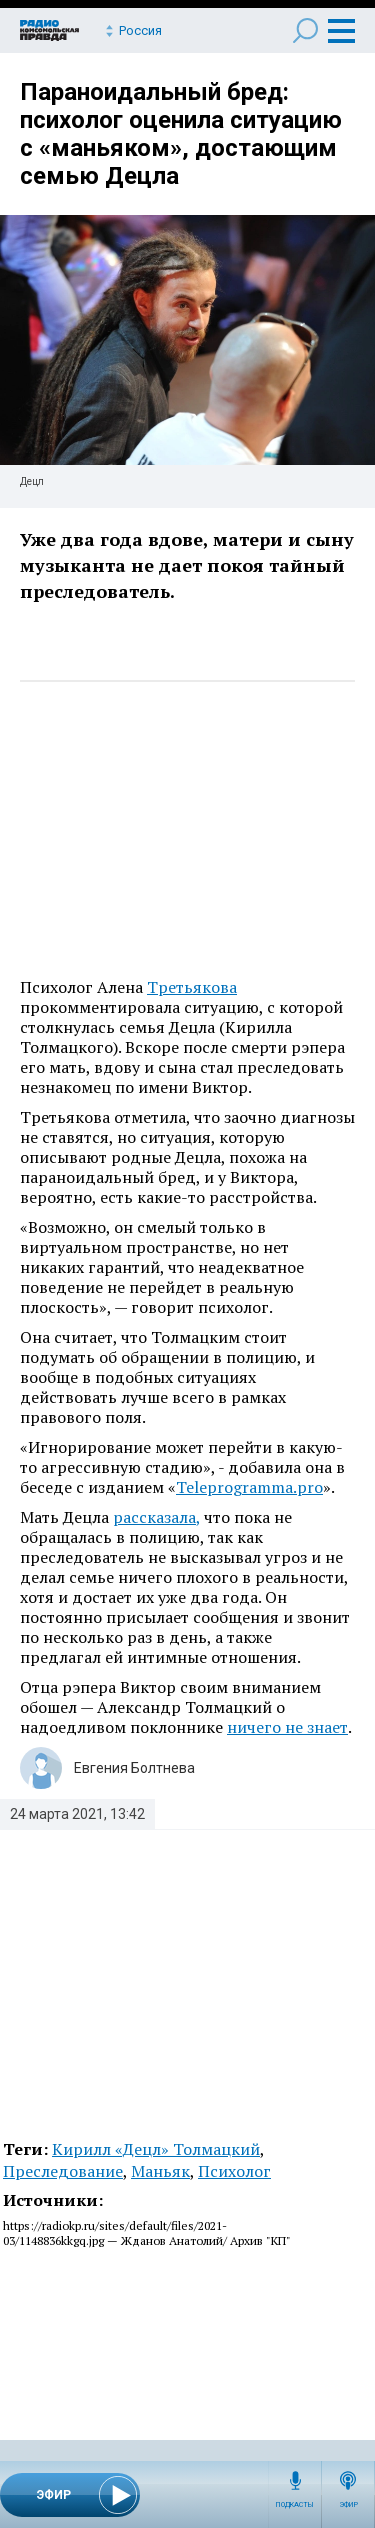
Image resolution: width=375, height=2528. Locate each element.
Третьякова (192, 987)
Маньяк (160, 2171)
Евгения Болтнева (134, 1768)
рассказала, (156, 1517)
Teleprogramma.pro (249, 1487)
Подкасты (295, 2505)
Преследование (63, 2171)
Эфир (348, 2505)
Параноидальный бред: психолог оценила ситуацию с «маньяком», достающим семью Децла (181, 134)
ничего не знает (287, 1727)
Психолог (234, 2171)
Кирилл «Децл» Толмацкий (156, 2149)
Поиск (305, 30)
